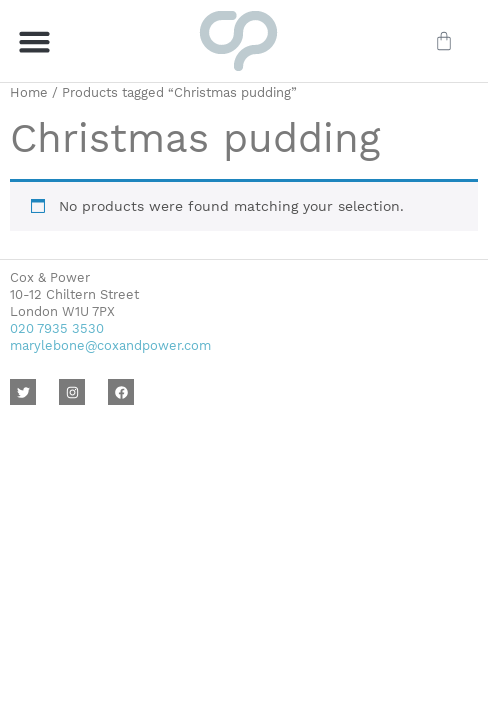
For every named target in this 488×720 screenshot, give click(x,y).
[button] (35, 41)
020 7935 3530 (57, 328)
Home (29, 92)
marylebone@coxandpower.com (110, 345)
